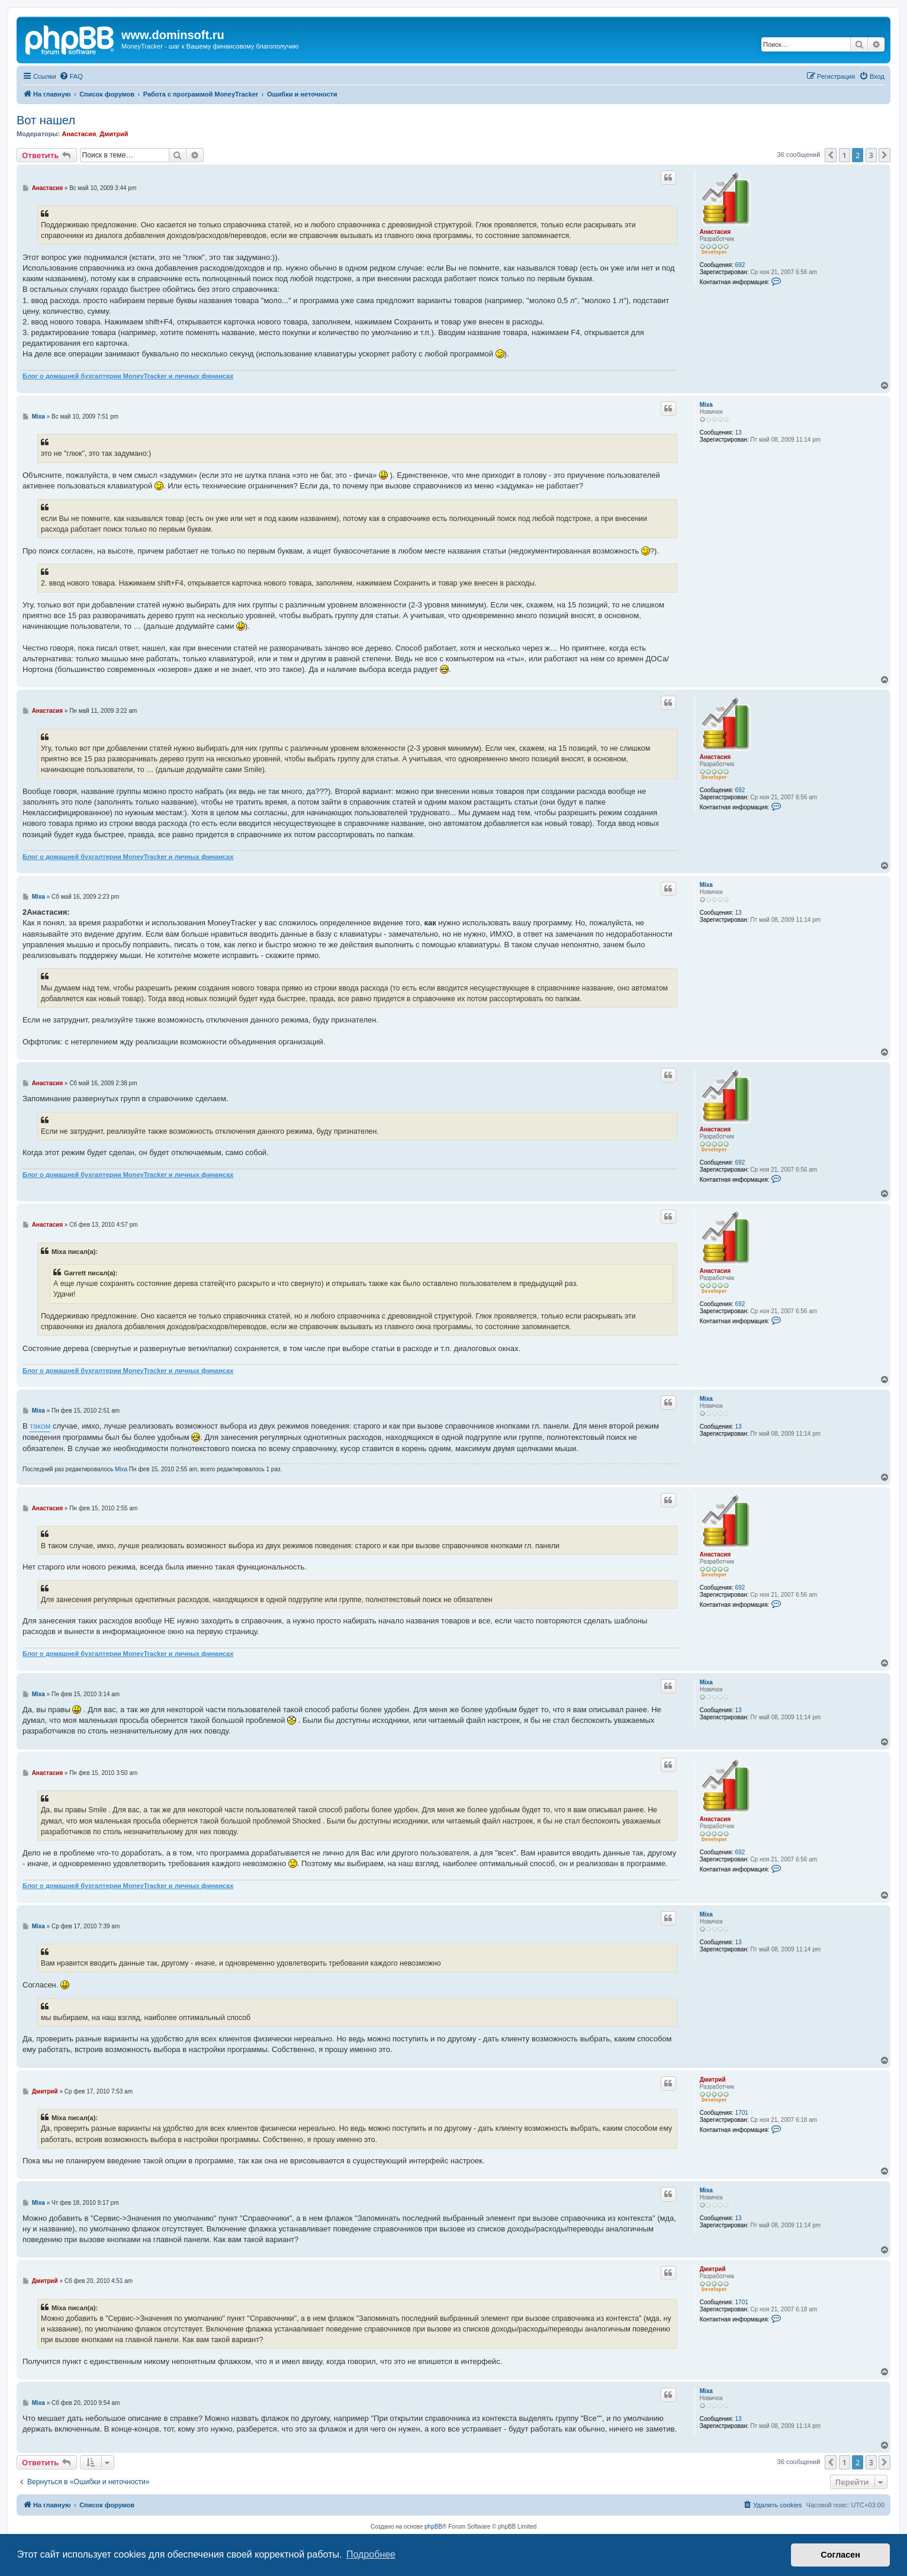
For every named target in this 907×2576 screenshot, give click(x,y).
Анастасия (79, 133)
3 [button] (871, 155)
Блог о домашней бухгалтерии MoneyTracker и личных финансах (127, 376)
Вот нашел (46, 120)
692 (740, 265)
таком (40, 1426)
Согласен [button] (840, 2554)
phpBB (433, 2526)
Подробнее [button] (370, 2554)
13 (738, 432)
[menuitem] (71, 76)
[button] (831, 155)
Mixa (706, 404)
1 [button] (844, 155)
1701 (741, 2112)
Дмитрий (113, 133)
